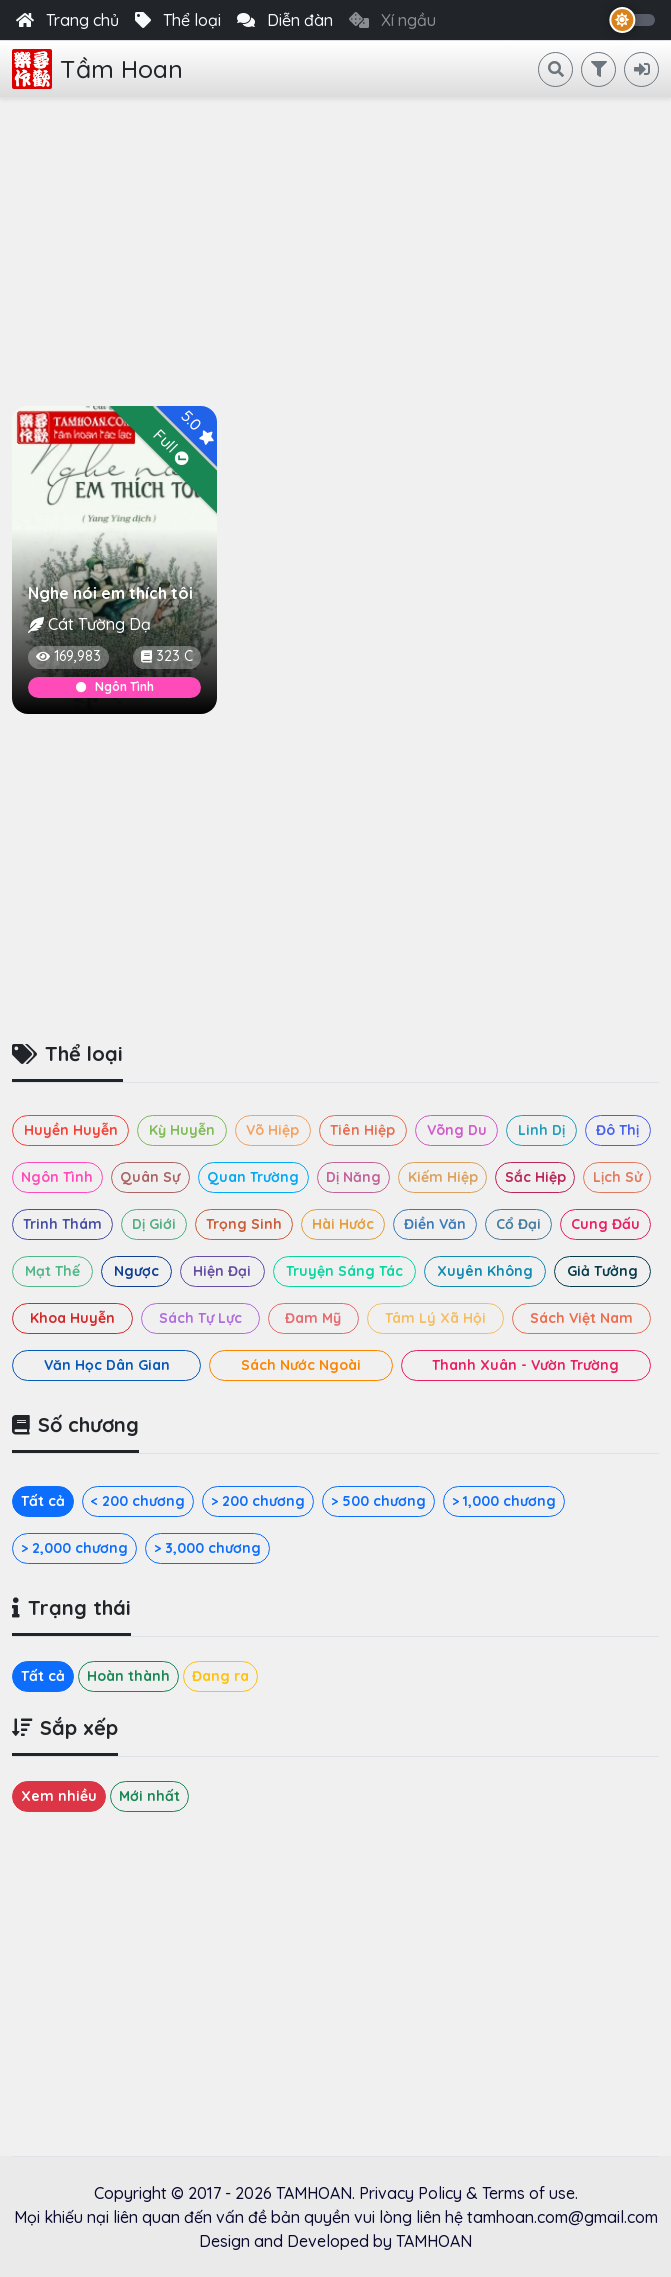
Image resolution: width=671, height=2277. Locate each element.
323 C (167, 656)
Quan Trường (253, 1177)
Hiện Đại (222, 1271)
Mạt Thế (52, 1271)
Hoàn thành (128, 1676)
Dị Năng (353, 1177)
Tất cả (43, 1501)
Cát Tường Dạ (99, 624)
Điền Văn (435, 1224)
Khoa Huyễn (72, 1318)
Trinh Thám (62, 1224)
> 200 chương (258, 1501)
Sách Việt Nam (581, 1318)
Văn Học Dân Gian (107, 1365)
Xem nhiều (59, 1796)
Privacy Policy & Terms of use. (468, 2193)
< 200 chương (138, 1501)
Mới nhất (149, 1796)
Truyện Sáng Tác (344, 1271)
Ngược (136, 1271)
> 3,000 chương (207, 1548)
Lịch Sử (617, 1177)
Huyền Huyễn (71, 1130)
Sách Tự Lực (200, 1318)
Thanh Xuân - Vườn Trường (525, 1365)
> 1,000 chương (504, 1501)
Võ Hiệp (272, 1130)
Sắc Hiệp (535, 1177)
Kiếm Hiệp (443, 1177)
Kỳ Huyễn (182, 1130)
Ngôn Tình (115, 686)
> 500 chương (378, 1501)
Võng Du (457, 1130)
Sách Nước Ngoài (301, 1365)
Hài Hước (343, 1224)
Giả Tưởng (602, 1271)
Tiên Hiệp (362, 1130)
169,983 (68, 656)
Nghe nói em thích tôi (110, 593)
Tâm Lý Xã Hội (435, 1318)
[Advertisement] (335, 248)
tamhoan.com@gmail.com (562, 2217)
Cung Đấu (605, 1224)
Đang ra (220, 1676)
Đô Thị (617, 1130)
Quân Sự (150, 1177)
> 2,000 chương (74, 1548)
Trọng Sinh (244, 1224)
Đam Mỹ (313, 1318)
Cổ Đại (518, 1224)
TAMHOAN (314, 2193)
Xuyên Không (485, 1271)
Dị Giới (154, 1224)
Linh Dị (541, 1130)
